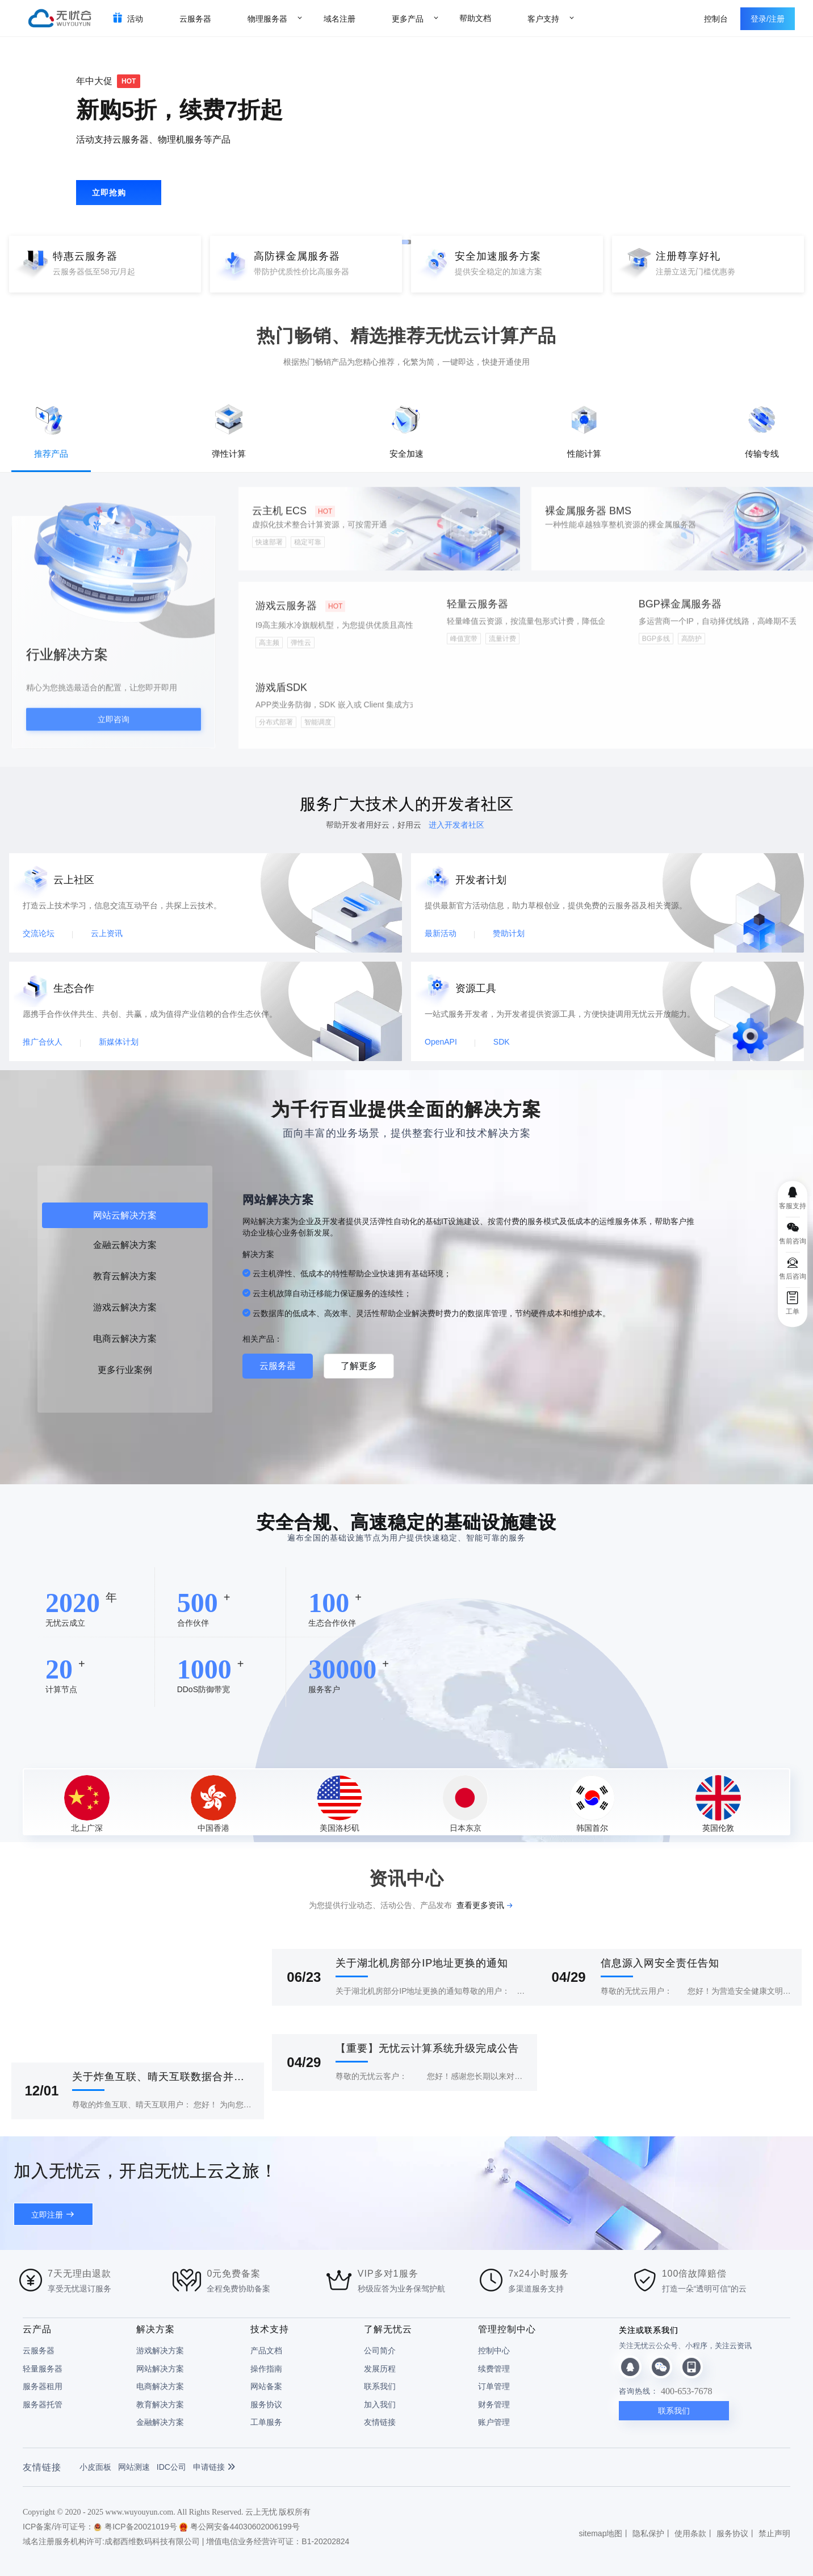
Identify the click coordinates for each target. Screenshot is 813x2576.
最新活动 (440, 933)
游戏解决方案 (160, 2350)
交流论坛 (39, 933)
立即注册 (47, 2214)
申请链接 (214, 2466)
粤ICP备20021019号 (135, 2526)
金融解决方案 (160, 2422)
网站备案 (266, 2386)
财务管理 (494, 2404)
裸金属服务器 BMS (588, 519)
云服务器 (277, 1366)
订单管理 (494, 2386)
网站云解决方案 (125, 1215)
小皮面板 (95, 2466)
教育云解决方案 (125, 1276)
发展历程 (380, 2368)
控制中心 (494, 2350)
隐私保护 (648, 2533)
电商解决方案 (160, 2386)
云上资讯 (107, 933)
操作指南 (266, 2368)
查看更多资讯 (480, 1905)
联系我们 (380, 2386)
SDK (501, 1041)
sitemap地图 (600, 2533)
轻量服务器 (42, 2368)
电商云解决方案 (125, 1338)
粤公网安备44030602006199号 (239, 2526)
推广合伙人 (42, 1041)
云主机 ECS (293, 519)
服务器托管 (42, 2404)
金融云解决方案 (125, 1245)
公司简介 (380, 2350)
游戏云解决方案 (125, 1307)
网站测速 (134, 2466)
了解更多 (359, 1366)
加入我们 (380, 2404)
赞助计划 (509, 933)
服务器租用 (42, 2386)
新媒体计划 (119, 1041)
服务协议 (266, 2404)
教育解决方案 (160, 2404)
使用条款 (690, 2533)
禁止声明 (774, 2533)
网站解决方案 (160, 2368)
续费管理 (494, 2368)
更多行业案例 (125, 1370)
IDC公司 (171, 2466)
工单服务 (266, 2422)
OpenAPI (441, 1041)
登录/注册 (768, 18)
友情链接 (380, 2422)
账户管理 (494, 2422)
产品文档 (266, 2350)
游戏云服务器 (300, 614)
